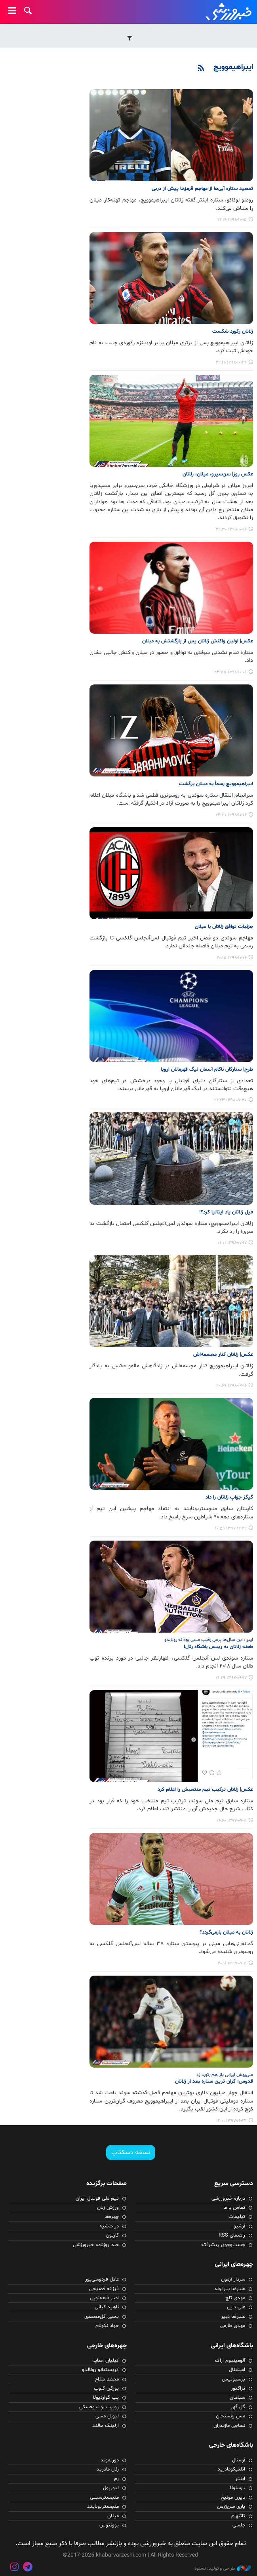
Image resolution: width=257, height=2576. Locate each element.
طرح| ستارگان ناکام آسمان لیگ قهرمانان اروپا (207, 1069)
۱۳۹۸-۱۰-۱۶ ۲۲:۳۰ (231, 530)
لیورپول (111, 2488)
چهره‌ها (112, 2216)
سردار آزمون (233, 2279)
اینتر (240, 2478)
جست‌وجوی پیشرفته (223, 2244)
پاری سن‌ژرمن (231, 2506)
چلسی (238, 2525)
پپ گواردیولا (106, 2397)
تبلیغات (236, 2216)
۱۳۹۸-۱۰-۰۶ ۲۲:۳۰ (231, 815)
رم (116, 2478)
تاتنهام (238, 2516)
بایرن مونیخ (233, 2497)
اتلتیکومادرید (231, 2469)
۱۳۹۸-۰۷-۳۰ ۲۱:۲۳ (230, 1100)
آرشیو (239, 2226)
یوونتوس (109, 2525)
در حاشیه (109, 2226)
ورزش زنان (108, 2207)
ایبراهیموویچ (233, 67)
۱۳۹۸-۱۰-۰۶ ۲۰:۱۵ (232, 958)
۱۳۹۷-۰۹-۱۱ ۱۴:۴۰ (232, 1821)
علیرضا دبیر (233, 2316)
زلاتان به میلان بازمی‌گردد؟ (226, 1932)
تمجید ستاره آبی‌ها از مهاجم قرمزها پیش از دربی (202, 188)
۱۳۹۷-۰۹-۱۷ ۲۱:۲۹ (231, 1678)
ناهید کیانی (107, 2307)
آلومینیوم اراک (230, 2360)
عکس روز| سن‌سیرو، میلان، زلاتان (218, 474)
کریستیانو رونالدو (100, 2369)
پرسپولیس (233, 2379)
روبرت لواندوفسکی (99, 2407)
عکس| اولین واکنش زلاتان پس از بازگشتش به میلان (197, 641)
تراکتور (238, 2388)
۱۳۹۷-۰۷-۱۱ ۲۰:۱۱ (232, 1963)
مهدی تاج (235, 2298)
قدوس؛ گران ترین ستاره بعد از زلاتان (214, 2081)
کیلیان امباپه (105, 2360)
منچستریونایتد (103, 2506)
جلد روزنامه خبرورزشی (96, 2244)
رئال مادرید (108, 2469)
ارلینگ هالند (105, 2425)
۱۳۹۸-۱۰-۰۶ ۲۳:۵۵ (230, 672)
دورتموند (110, 2460)
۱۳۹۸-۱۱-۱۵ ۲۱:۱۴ (232, 220)
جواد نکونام (107, 2325)
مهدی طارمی (232, 2325)
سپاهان (237, 2397)
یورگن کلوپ (106, 2388)
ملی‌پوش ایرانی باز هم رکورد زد (224, 2075)
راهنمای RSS (232, 2235)
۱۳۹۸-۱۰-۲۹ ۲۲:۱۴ (231, 363)
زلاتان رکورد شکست (232, 331)
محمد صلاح (107, 2379)
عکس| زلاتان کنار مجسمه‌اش (223, 1354)
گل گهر (237, 2407)
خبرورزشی (229, 12)
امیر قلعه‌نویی (104, 2298)
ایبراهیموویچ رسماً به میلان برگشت (216, 784)
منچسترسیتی (104, 2497)
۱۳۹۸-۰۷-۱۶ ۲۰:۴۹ (231, 1386)
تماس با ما (234, 2207)
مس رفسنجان (230, 2416)
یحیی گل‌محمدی (101, 2316)
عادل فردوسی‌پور (102, 2279)
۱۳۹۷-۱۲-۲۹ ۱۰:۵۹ (231, 1528)
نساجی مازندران (229, 2425)
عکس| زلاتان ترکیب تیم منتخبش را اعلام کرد (205, 1789)
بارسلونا (237, 2488)
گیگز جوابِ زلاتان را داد (229, 1497)
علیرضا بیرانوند (229, 2288)
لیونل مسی (107, 2416)
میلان (113, 2516)
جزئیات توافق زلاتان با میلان (224, 926)
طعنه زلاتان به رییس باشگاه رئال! (218, 1646)
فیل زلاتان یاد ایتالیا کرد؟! (226, 1212)
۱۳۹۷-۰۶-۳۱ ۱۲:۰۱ (231, 2121)
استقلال (237, 2369)
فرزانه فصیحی (104, 2288)
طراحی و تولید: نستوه (222, 2568)
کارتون (112, 2235)
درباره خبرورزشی (228, 2198)
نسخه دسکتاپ (130, 2152)
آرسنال (238, 2460)
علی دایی (236, 2307)
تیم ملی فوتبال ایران (97, 2198)
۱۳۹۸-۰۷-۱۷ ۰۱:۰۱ (232, 1243)
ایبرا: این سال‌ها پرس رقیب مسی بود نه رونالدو (208, 1640)
